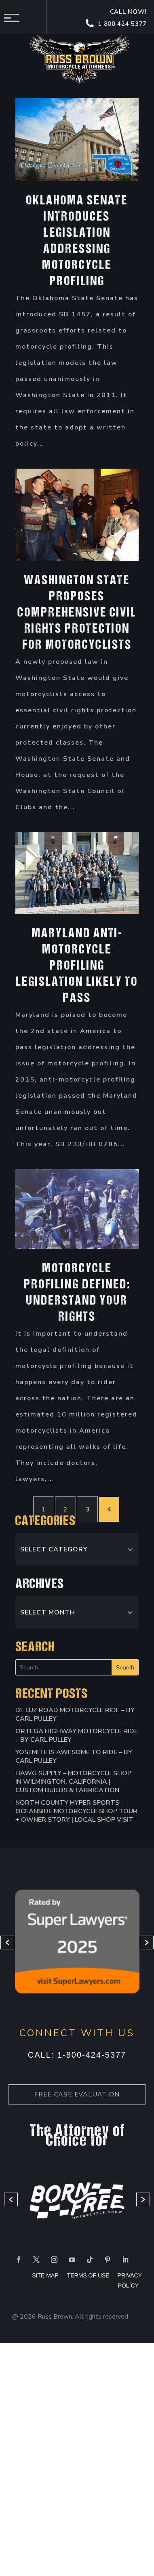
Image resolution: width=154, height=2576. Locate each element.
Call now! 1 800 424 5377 (117, 18)
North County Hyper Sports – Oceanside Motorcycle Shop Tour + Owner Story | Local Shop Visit (76, 1811)
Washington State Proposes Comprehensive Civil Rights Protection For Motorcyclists (77, 613)
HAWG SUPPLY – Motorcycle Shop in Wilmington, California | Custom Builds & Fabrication (73, 1782)
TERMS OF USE (89, 2275)
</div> (60, 2530)
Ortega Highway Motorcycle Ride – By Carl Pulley (76, 1735)
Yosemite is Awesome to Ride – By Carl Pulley (73, 1756)
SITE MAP (45, 2275)
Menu (14, 18)
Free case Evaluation (77, 2094)
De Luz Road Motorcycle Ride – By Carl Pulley (75, 1714)
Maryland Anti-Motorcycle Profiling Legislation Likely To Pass (77, 966)
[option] (77, 1943)
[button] (7, 1942)
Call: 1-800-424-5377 (77, 2054)
